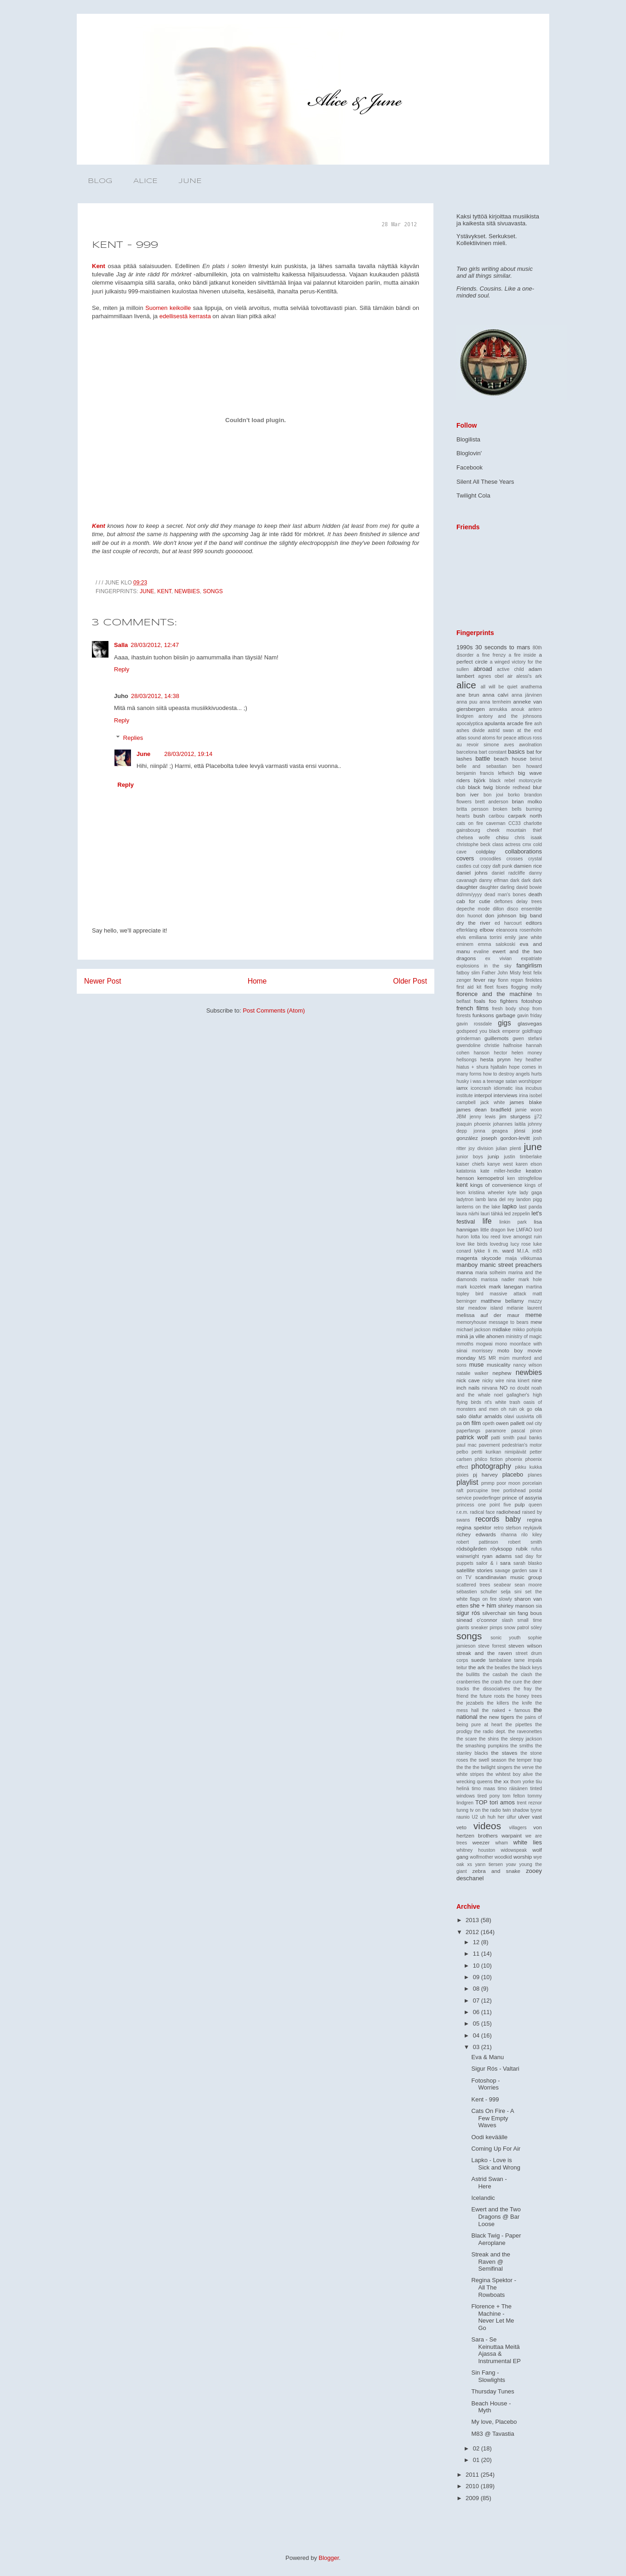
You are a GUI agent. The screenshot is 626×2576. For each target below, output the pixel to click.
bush (479, 816)
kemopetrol (491, 1178)
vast (537, 1817)
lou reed (491, 1236)
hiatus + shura (472, 1067)
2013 (473, 1920)
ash (538, 723)
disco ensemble (524, 908)
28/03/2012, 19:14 (188, 753)
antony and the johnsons (510, 716)
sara (505, 1563)
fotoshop (531, 1001)
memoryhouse (471, 1322)
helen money (527, 1052)
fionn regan (510, 980)
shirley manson (516, 1606)
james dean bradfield (483, 1109)
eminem (464, 944)
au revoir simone (477, 744)
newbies (186, 591)
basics (516, 751)
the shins (489, 1738)
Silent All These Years (485, 481)
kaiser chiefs (470, 1164)
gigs (504, 1023)
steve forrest (492, 1646)
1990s (464, 647)
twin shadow (515, 1810)
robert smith (525, 1542)
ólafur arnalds (485, 1416)
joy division (481, 1148)
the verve (524, 1767)
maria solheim (490, 1272)
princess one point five (483, 1504)
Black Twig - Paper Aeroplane (496, 2239)
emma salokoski (496, 944)
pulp (520, 1504)
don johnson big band (513, 915)
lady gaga (530, 1192)
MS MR (487, 1358)
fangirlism (529, 965)
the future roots (488, 1696)
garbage (505, 1015)
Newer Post (102, 981)
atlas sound (468, 737)
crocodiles (490, 858)
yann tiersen (489, 1864)
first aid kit (468, 987)
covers (465, 858)
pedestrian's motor (522, 1445)
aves (509, 744)
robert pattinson (477, 1542)
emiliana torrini (485, 937)
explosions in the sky (484, 965)
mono (501, 1343)
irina (523, 1095)
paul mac (466, 1445)
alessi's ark (529, 676)
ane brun (467, 695)
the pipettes (519, 1724)
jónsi (519, 1130)
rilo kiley (531, 1534)
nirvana (489, 1388)
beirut (536, 758)
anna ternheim (495, 701)
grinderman (468, 1038)
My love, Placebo (494, 2421)
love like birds (472, 1244)
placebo (513, 1474)
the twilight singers (492, 1767)
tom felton (513, 1795)
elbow (487, 930)
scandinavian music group (508, 1577)
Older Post (410, 981)
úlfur (511, 1817)
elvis (461, 937)
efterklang (467, 930)
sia (539, 1606)
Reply (121, 669)
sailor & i (486, 1563)
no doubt (519, 1388)
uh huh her (492, 1817)
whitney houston (475, 1850)
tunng (462, 1810)
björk (479, 780)
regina (534, 1520)
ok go (525, 1409)
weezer (481, 1842)
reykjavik (533, 1527)
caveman (495, 823)
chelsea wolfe (473, 837)
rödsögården (471, 1548)
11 (477, 1953)
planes (535, 1474)
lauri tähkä (492, 1213)
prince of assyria (522, 1497)
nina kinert (517, 1380)
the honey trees (524, 1696)
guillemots (496, 1038)
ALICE (145, 181)
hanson (481, 1052)
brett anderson (491, 801)
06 (477, 2012)
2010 (473, 2486)
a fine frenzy (491, 655)
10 (477, 1965)
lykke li (482, 1251)
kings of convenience (496, 1185)
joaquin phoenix (473, 1124)
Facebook (469, 467)
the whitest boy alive (509, 1774)
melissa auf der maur (487, 1315)
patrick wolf (472, 1437)
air (510, 676)
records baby (498, 1519)
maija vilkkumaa (523, 1258)
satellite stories (474, 1570)
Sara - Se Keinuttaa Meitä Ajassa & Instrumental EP (496, 2350)
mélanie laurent (524, 1308)
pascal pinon (526, 1430)
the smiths (522, 1745)
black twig (480, 787)
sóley (536, 1627)
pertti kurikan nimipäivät (499, 1451)
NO (504, 1388)
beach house (510, 758)
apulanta (494, 723)
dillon (498, 908)
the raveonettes (525, 1731)
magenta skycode (478, 1258)
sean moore (528, 1584)
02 (477, 2448)
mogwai (484, 1343)
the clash (521, 1674)
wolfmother (481, 1857)
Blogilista (468, 439)
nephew (502, 1373)
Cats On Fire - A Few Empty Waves (492, 2118)
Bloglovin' (469, 453)
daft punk (502, 866)
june (147, 591)
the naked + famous (506, 1710)
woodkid (503, 1857)
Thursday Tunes (492, 2391)
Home (257, 981)
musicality (498, 1365)
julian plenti (508, 1148)
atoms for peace (499, 737)
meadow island (485, 1308)
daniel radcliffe (508, 873)
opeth (489, 1423)
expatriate (531, 958)
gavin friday (529, 1015)
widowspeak (514, 1850)
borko (514, 794)
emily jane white (523, 937)
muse (476, 1364)
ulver (523, 1817)
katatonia (466, 1171)
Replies (133, 737)
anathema (531, 686)
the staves (504, 1753)
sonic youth (505, 1637)
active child (510, 669)
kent (164, 591)
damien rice (528, 866)
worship (522, 1857)
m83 (537, 1251)
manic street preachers (511, 1264)
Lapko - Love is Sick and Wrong (495, 2164)
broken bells (507, 809)
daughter (467, 887)
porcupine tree (483, 1490)
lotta (475, 1236)
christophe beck (473, 844)
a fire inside (522, 655)
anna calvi (495, 695)
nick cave (468, 1380)
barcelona (467, 752)
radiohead (508, 1512)
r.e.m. (462, 1512)
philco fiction (489, 1459)
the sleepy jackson (521, 1738)
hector (500, 1052)
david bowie (529, 887)
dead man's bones (505, 894)
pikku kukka (528, 1467)
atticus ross (530, 737)
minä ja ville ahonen (480, 1336)
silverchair (494, 1613)
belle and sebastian (481, 766)
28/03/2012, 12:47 (155, 644)
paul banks (529, 1437)
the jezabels (470, 1703)
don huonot (469, 915)
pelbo (462, 1451)
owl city (534, 1423)
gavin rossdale (474, 1023)
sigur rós (468, 1612)
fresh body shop (510, 1008)
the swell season (488, 1760)
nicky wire (493, 1380)
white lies (527, 1842)
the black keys (527, 1667)
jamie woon (528, 1109)
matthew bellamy (502, 1301)
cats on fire (469, 823)
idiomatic (503, 1088)
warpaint (511, 1835)
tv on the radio (485, 1810)
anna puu (466, 701)
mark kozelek (471, 1286)
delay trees (529, 901)
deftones (503, 901)
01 (477, 2459)
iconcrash (481, 1088)
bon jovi (493, 794)
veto (461, 1827)
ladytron (464, 1199)
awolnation (530, 744)
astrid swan (501, 730)
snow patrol (516, 1627)
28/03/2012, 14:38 (155, 696)
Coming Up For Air (495, 2148)
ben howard (527, 766)
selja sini (511, 1591)
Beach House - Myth (491, 2407)
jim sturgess (514, 1116)
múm (504, 1358)
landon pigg (529, 1199)
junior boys (469, 1156)
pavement (489, 1445)
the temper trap (525, 1760)
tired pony (489, 1795)
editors (534, 923)
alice (466, 685)
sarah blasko (527, 1563)
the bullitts (468, 1674)
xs (469, 1864)
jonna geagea (490, 1130)
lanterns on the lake (478, 1206)
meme (533, 1314)
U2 (475, 1817)
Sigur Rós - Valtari (495, 2068)
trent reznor (529, 1802)
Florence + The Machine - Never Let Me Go (492, 2317)
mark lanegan (506, 1286)
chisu (502, 837)
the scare (466, 1738)
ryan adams (497, 1556)
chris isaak (528, 837)
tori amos (502, 1802)
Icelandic (483, 2197)
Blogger (329, 2557)
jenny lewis (482, 1116)
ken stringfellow (524, 1178)
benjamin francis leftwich (485, 773)
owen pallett (510, 1423)
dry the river (473, 923)
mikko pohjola (527, 1329)
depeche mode (473, 908)
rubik (521, 1548)
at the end (529, 730)
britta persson (472, 809)
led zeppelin (517, 1213)
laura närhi (467, 1213)
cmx (527, 844)
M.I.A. (523, 1251)
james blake (526, 1102)
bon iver (467, 794)
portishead (514, 1490)
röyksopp (501, 1548)
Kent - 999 (485, 2099)
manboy (467, 1264)
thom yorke (522, 1781)
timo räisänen (513, 1788)
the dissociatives (491, 1688)
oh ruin (509, 1409)
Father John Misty (501, 972)
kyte (511, 1192)
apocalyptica (469, 723)
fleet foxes (496, 987)
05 (477, 2023)
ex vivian (498, 958)
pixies (462, 1474)
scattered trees (473, 1584)
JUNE (190, 181)
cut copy (482, 866)
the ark (476, 1667)
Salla (121, 644)
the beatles (498, 1667)
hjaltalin (498, 1067)
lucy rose (521, 1244)
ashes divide (470, 730)
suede (478, 1660)
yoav (511, 1864)
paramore (495, 1430)
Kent (98, 266)
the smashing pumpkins (482, 1745)
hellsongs (466, 1059)
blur (537, 787)
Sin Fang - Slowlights (488, 2376)
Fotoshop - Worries (485, 2084)
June (143, 753)
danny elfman (493, 880)
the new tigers (496, 1717)
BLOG (100, 181)
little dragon (493, 1229)
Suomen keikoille (168, 307)
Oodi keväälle (489, 2137)
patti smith (502, 1437)
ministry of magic (524, 1336)
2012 (473, 1932)
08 (477, 1988)
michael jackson (473, 1329)
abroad (482, 668)
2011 (473, 2474)
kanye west (499, 1164)
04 (477, 2035)
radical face (482, 1512)
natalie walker (472, 1373)
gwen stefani (527, 1038)
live (510, 1229)
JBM (461, 1116)
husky (462, 1081)
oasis (529, 1402)
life (487, 1221)
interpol (483, 1095)
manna (464, 1272)
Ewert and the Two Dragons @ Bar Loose (495, 2216)
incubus (533, 1088)
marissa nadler (498, 1279)
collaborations (523, 851)
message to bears (509, 1322)
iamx (462, 1088)
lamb (481, 1199)
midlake (501, 1329)
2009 (473, 2498)
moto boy (510, 1350)
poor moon (509, 1483)
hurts (536, 1073)
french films (472, 1008)
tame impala (528, 1660)
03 (477, 2047)
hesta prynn (495, 1059)
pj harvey (485, 1474)
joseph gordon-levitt (505, 1138)
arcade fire (520, 723)
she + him (483, 1605)
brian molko (527, 801)
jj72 (538, 1116)
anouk (517, 709)
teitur (461, 1667)
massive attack (508, 1293)
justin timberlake (523, 1156)
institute (464, 1095)
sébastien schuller (476, 1591)
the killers (498, 1703)
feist (527, 972)
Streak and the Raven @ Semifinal (490, 2261)
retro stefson (507, 1527)
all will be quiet (499, 686)
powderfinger (487, 1497)
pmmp (488, 1483)
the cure (513, 1681)
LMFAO (524, 1229)
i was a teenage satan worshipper (506, 1081)
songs (212, 591)
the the (463, 1767)
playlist (467, 1482)
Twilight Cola (473, 495)
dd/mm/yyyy (469, 894)
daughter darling (496, 887)
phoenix (514, 1459)
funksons (483, 1015)
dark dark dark (526, 880)
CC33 (514, 823)
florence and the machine (494, 993)
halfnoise (513, 1045)
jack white (492, 1102)
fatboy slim (468, 972)
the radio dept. (490, 1731)
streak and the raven (484, 1653)
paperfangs (468, 1430)
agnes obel (491, 676)
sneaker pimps (487, 1627)
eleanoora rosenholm (519, 930)
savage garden (511, 1570)
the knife (522, 1703)
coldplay (485, 851)
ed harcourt (508, 923)
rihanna (509, 1534)
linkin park (513, 1222)
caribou (496, 816)
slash (507, 1620)
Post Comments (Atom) (274, 1010)
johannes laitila (509, 1124)
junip (493, 1156)
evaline (481, 951)
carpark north (525, 816)
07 (477, 2000)
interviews (506, 1095)
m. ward (503, 1251)
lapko (509, 1206)
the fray (522, 1688)
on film (472, 1423)
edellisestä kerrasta (185, 316)
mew (536, 1322)
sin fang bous (525, 1613)
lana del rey (501, 1199)
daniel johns (472, 873)
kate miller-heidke (500, 1171)
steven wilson (525, 1646)
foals (479, 1001)
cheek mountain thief (514, 830)
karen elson (529, 1164)
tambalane (500, 1660)
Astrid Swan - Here (488, 2182)
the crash (492, 1681)
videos (487, 1825)
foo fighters (503, 1001)
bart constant (492, 752)
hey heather (528, 1059)
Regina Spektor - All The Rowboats (493, 2287)
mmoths (464, 1343)
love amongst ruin (522, 1236)
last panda (530, 1206)
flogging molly (526, 987)
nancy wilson (527, 1365)
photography (491, 1466)
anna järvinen (527, 695)
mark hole (530, 1279)
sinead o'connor (476, 1620)
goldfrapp (532, 1031)
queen (535, 1504)
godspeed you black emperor (488, 1031)
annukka (498, 709)
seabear (502, 1584)
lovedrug (499, 1244)
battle (482, 758)
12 (477, 1942)
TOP (481, 1802)
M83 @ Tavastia (492, 2433)
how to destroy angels (506, 1073)
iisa (519, 1088)
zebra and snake (496, 1871)
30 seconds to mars (502, 647)
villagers (518, 1827)
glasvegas (530, 1023)
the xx (501, 1781)
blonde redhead (512, 787)
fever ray (484, 980)
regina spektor (473, 1527)
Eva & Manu (487, 2057)
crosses (514, 858)
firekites (533, 980)
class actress (506, 844)
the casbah (495, 1674)
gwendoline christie (478, 1045)
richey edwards (476, 1534)
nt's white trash (502, 1402)
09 (477, 1977)
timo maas (483, 1788)
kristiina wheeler (486, 1192)
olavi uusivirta (519, 1416)
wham (501, 1842)
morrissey (482, 1350)
